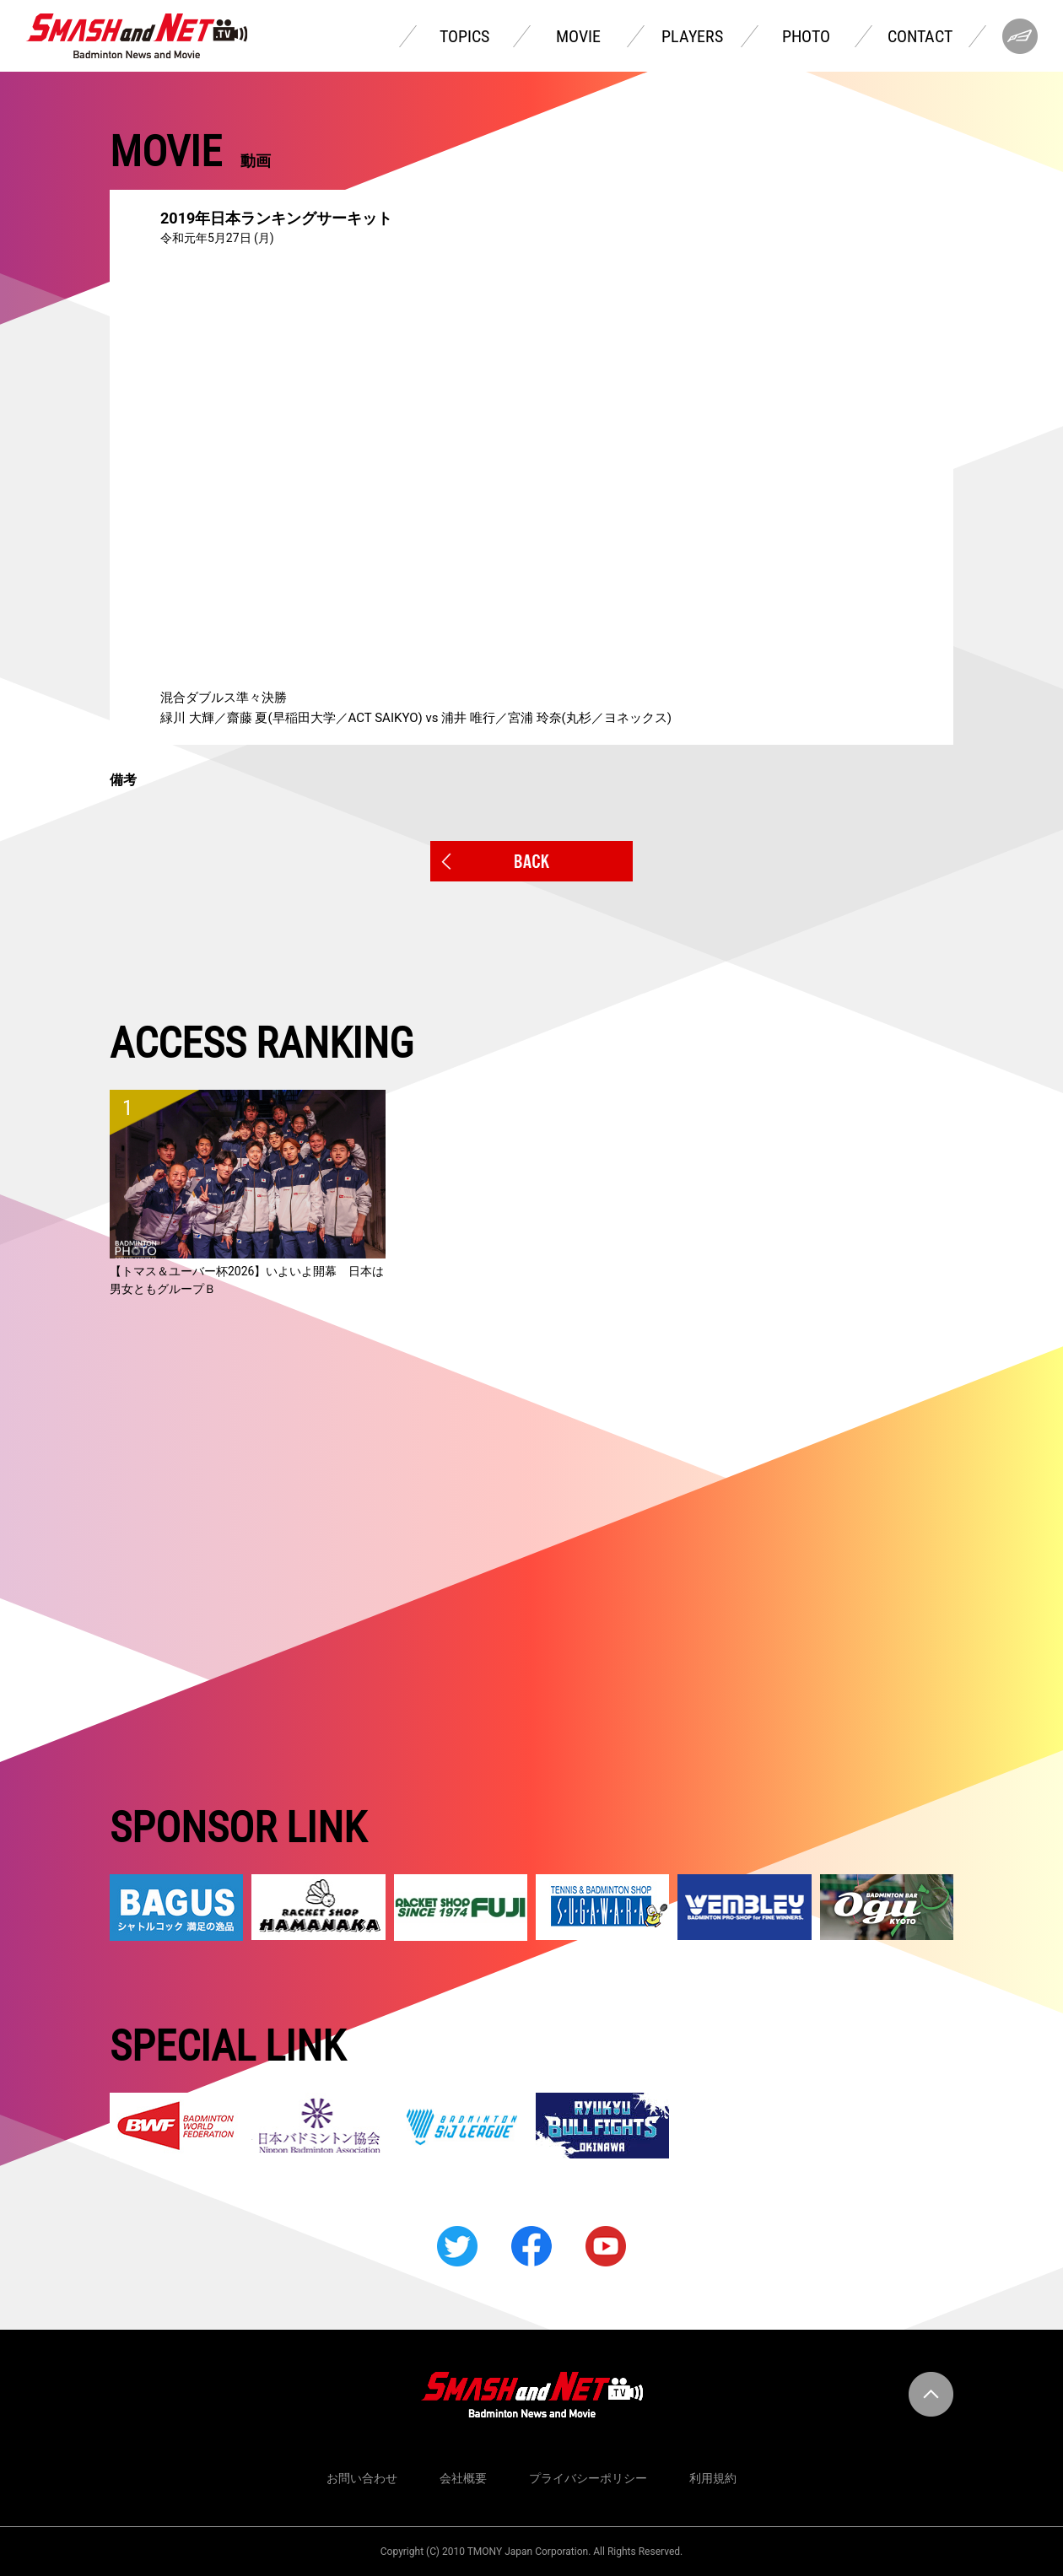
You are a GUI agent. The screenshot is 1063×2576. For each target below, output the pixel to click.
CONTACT (920, 36)
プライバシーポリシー (588, 2478)
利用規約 (713, 2478)
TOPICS (464, 36)
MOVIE (578, 36)
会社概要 (463, 2478)
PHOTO (806, 36)
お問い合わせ (361, 2478)
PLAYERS (692, 36)
